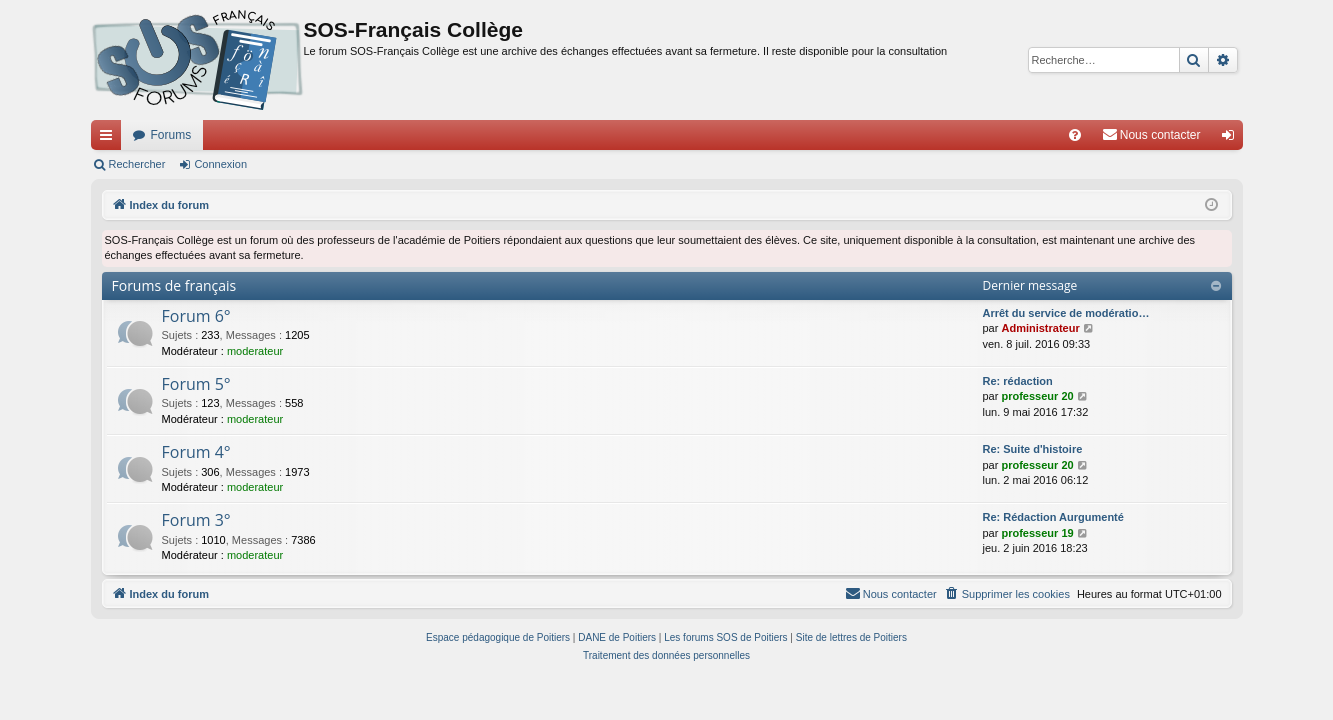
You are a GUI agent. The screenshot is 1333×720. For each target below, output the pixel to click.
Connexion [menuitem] (1231, 139)
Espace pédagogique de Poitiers (498, 637)
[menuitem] (1075, 135)
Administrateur (1040, 328)
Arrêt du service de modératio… (1066, 313)
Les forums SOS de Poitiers (725, 637)
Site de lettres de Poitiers (851, 637)
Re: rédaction (1018, 381)
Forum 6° (196, 316)
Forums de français (174, 285)
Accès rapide (110, 139)
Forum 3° (196, 520)
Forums (171, 135)
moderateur (255, 351)
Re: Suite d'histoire (1033, 449)
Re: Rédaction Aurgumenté (1053, 517)
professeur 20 (1037, 396)
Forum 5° (196, 384)
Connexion (220, 164)
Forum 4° (196, 452)
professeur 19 (1037, 533)
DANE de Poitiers (617, 637)
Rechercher (137, 164)
